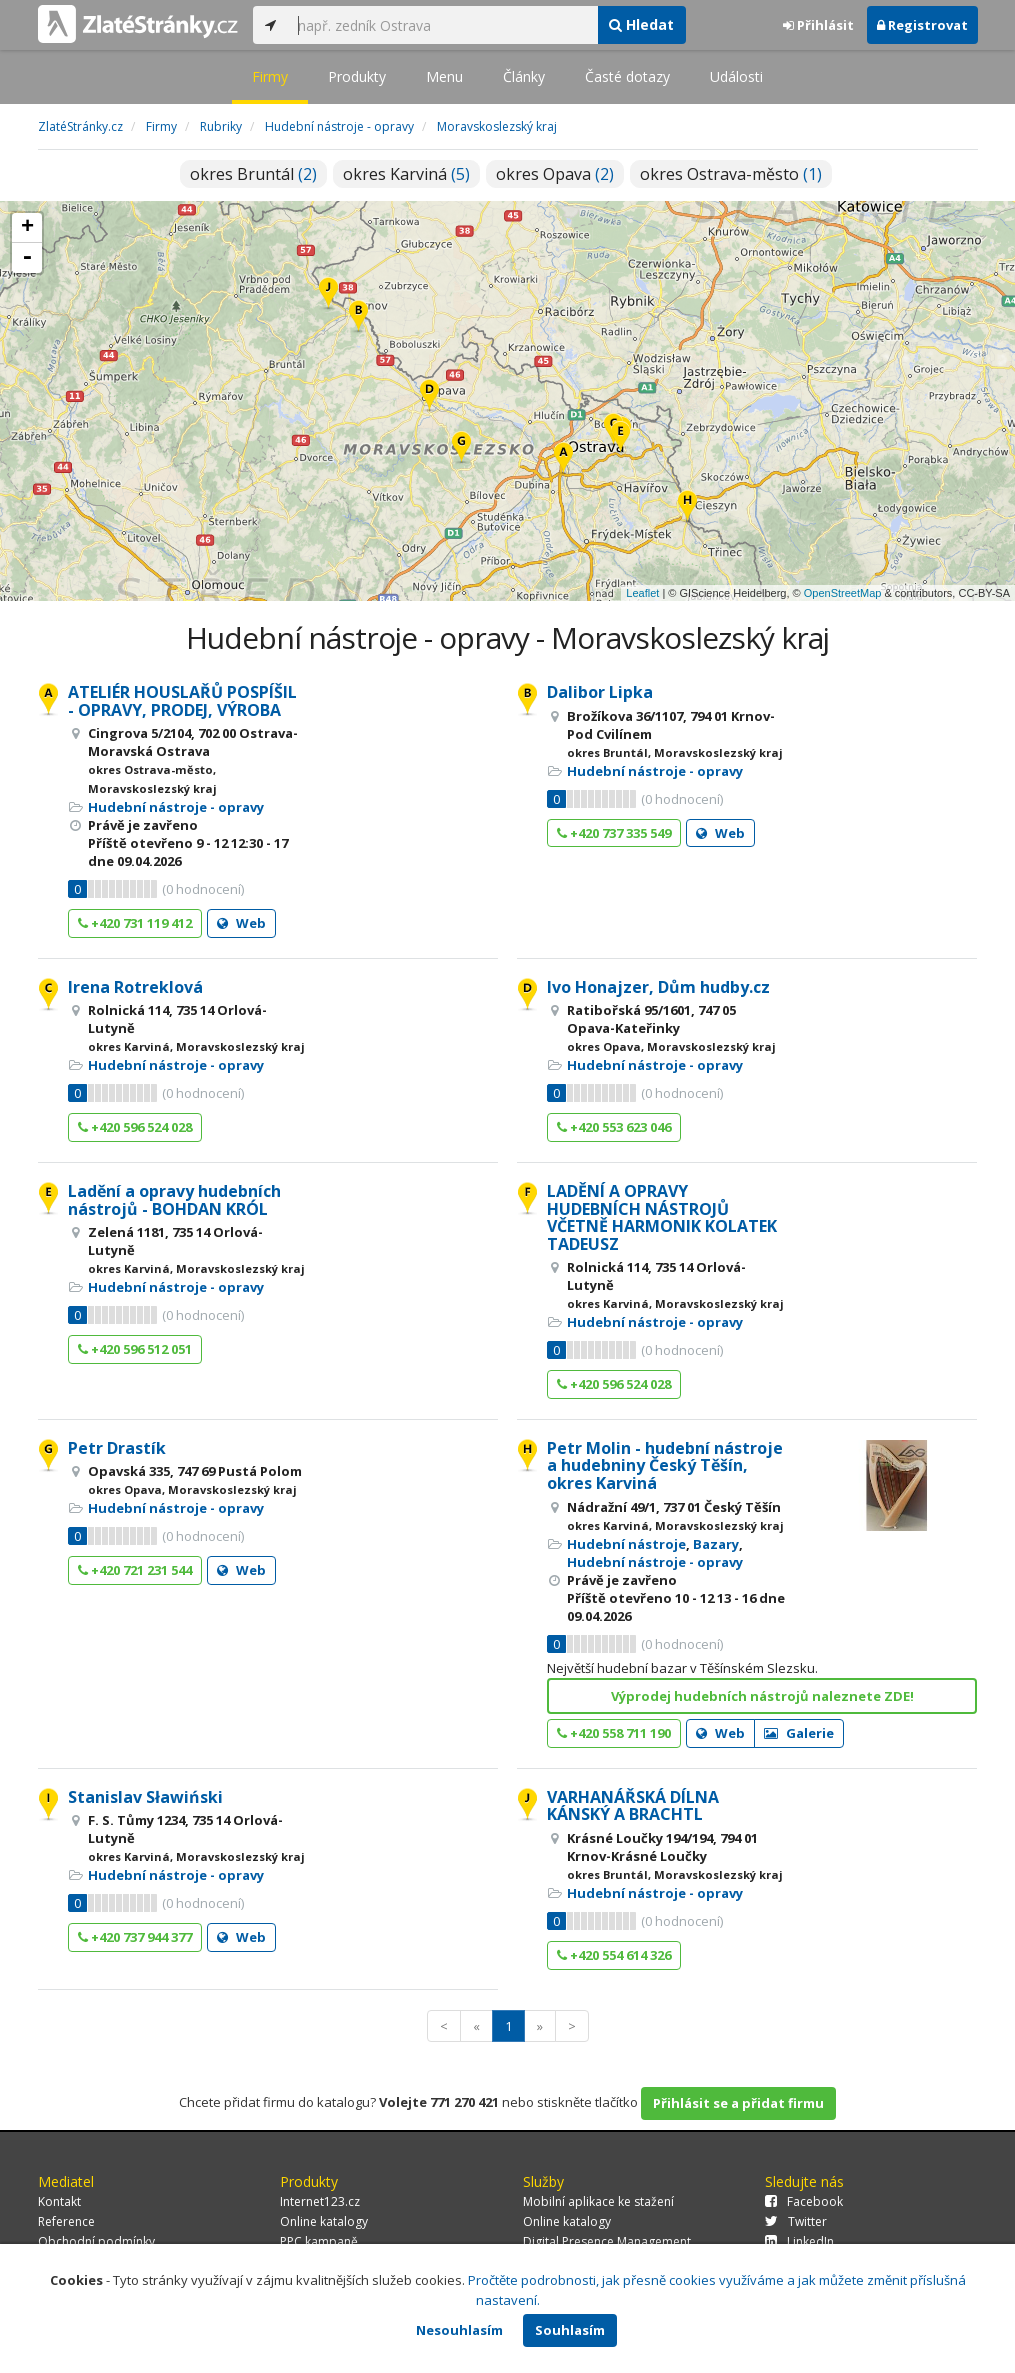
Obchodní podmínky (96, 2241)
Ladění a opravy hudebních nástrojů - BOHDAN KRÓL (174, 1200)
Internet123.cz (320, 2201)
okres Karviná (406, 174)
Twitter (796, 2221)
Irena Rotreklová (135, 987)
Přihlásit (818, 25)
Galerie (799, 1733)
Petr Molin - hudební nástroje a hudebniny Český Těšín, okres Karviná (665, 1465)
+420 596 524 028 (135, 1127)
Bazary (716, 1544)
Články (524, 76)
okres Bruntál (253, 174)
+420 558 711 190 (614, 1733)
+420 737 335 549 (614, 833)
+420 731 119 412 (135, 923)
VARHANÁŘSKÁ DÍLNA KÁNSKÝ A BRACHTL (633, 1806)
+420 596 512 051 (135, 1349)
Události (736, 76)
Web (241, 923)
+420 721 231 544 (135, 1570)
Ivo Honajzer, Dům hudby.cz (658, 987)
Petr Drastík (117, 1448)
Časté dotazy (627, 76)
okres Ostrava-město (731, 174)
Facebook (804, 2201)
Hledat (641, 24)
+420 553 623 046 (614, 1127)
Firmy (270, 76)
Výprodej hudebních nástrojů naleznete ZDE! (762, 1696)
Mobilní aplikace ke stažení (598, 2201)
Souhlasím (570, 2330)
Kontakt (59, 2201)
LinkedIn (799, 2241)
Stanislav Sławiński (145, 1797)
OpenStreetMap (843, 593)
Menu (444, 76)
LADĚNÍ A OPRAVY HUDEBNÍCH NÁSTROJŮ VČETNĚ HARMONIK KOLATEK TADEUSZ (662, 1217)
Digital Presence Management (607, 2241)
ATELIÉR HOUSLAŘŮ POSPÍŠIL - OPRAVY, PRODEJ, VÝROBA (182, 701)
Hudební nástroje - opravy (176, 807)
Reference (66, 2221)
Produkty (357, 76)
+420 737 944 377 (135, 1937)
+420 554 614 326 (614, 1955)
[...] (443, 25)
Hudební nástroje (626, 1544)
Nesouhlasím (459, 2330)
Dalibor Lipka (600, 692)
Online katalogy (324, 2221)
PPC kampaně (319, 2241)
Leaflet (642, 593)
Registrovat (922, 25)
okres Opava (555, 174)
